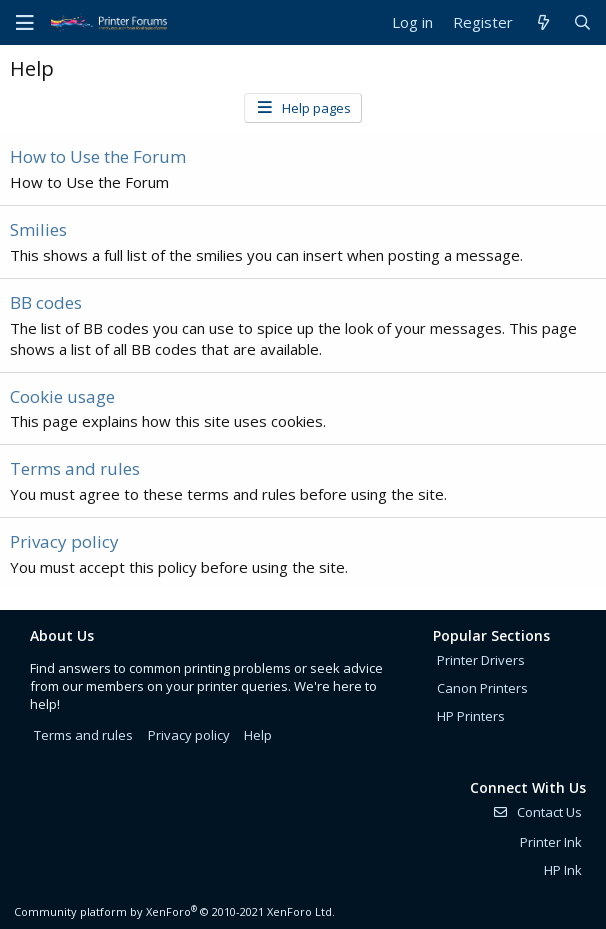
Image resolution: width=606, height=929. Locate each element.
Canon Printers (482, 688)
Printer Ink (551, 842)
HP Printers (471, 716)
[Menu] (25, 23)
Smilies (38, 229)
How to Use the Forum (98, 156)
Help (258, 735)
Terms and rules (75, 468)
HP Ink (563, 870)
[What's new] (542, 22)
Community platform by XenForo (174, 911)
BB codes (46, 302)
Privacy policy (64, 541)
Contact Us (537, 812)
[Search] (582, 22)
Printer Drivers (481, 660)
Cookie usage (62, 396)
